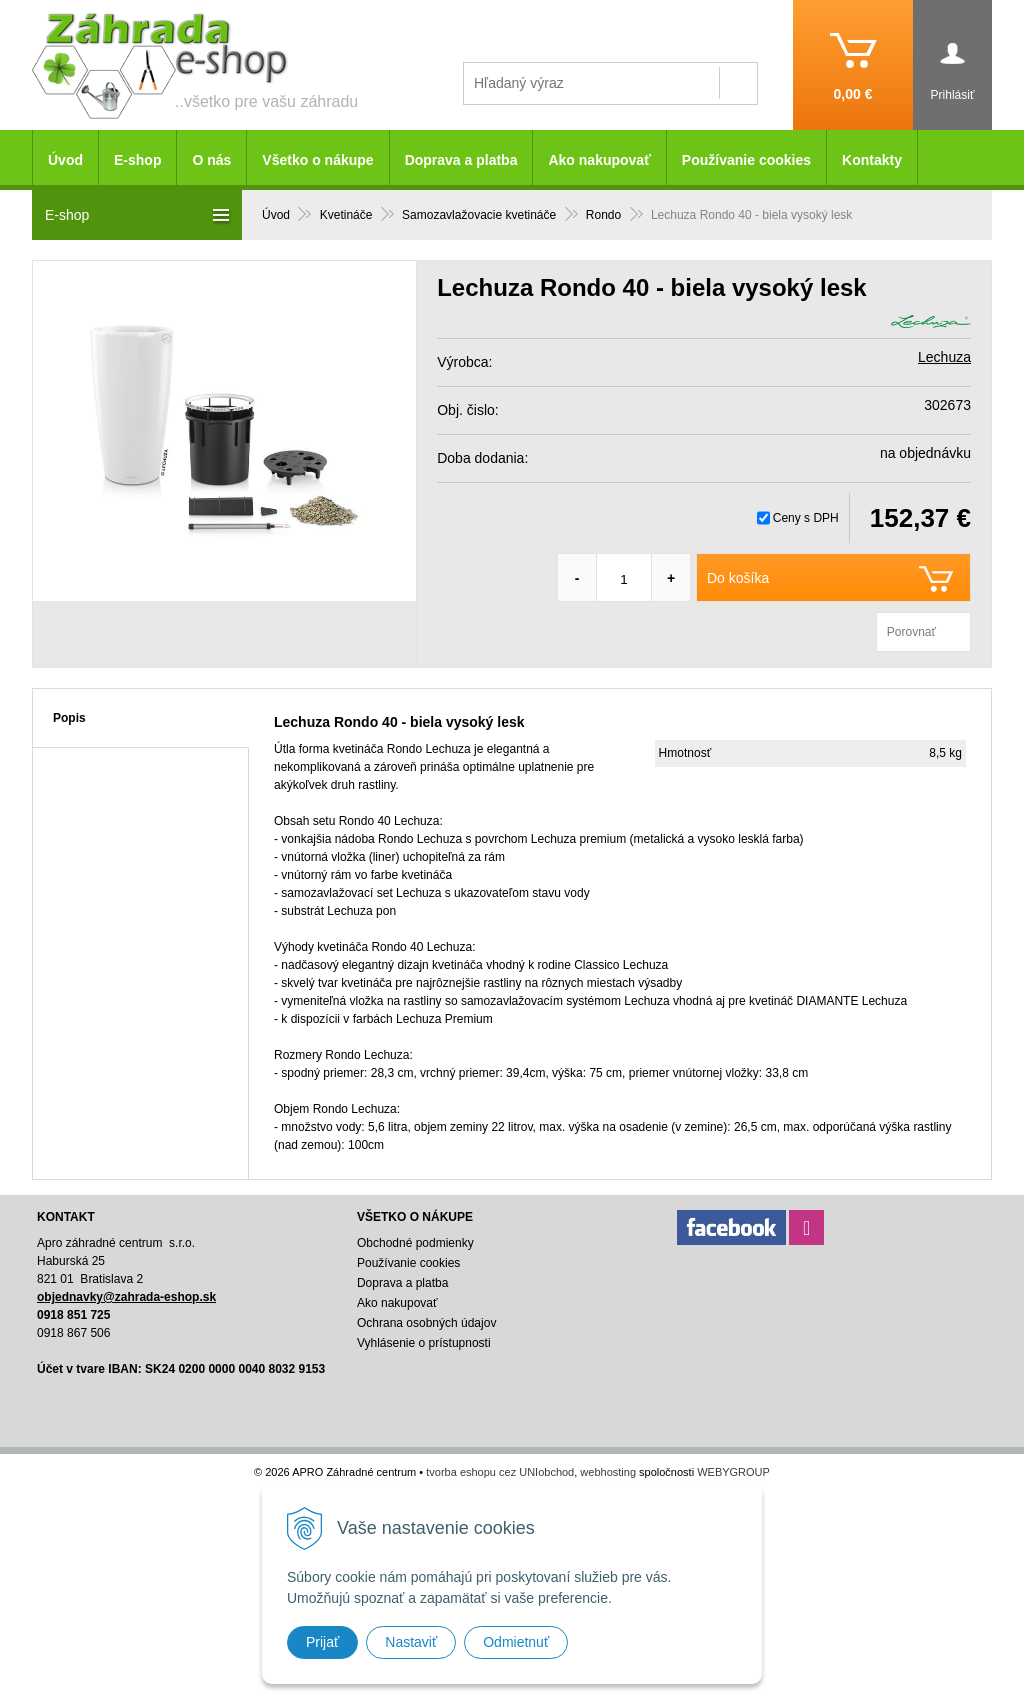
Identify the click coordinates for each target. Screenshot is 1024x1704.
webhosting (608, 1472)
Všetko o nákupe (317, 160)
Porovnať (911, 632)
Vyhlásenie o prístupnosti (424, 1343)
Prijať (322, 1642)
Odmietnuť (516, 1642)
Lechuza (944, 357)
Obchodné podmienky (415, 1243)
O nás (211, 160)
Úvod (65, 160)
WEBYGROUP (733, 1472)
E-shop (137, 160)
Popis (69, 718)
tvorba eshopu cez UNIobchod (500, 1472)
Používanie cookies (746, 160)
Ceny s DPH (806, 518)
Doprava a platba (461, 160)
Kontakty (872, 160)
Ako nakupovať (599, 160)
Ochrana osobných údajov (426, 1323)
